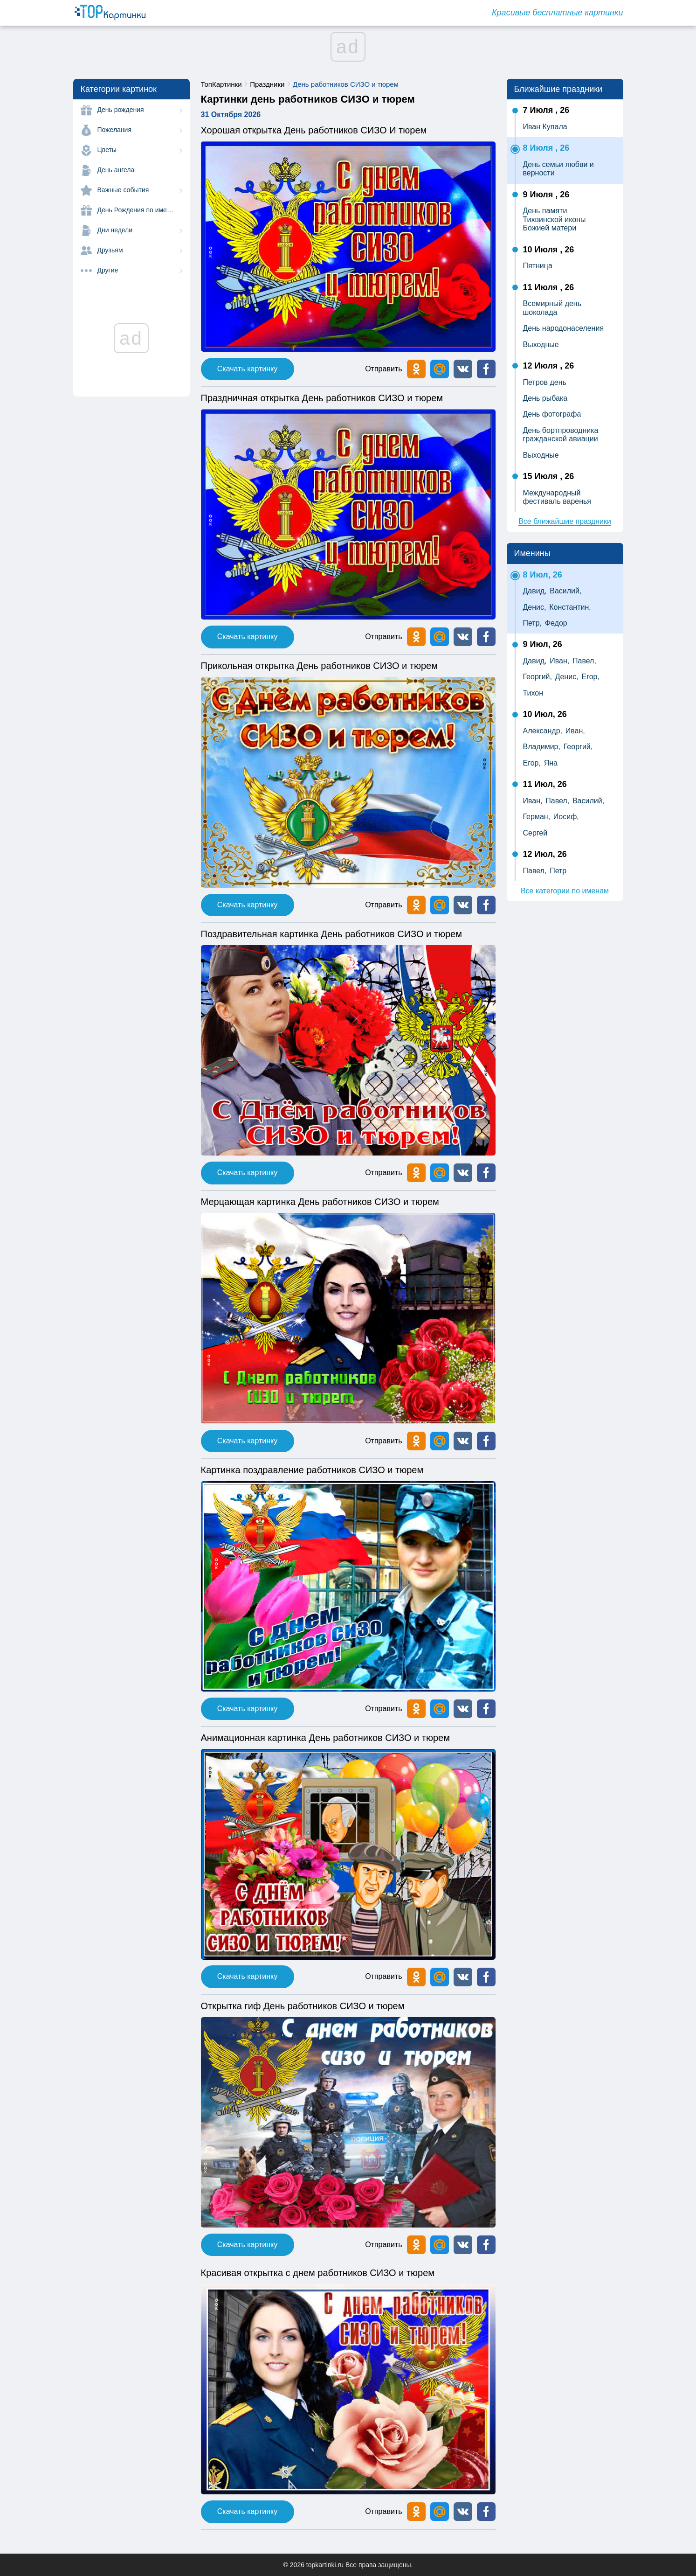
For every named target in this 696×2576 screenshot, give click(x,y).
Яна (551, 763)
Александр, (543, 731)
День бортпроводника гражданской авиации (561, 434)
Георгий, (537, 677)
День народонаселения (563, 328)
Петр (558, 871)
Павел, (584, 661)
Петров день (544, 382)
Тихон (533, 693)
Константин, (570, 607)
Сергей (535, 833)
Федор (556, 623)
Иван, (559, 661)
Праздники (267, 84)
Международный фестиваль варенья (557, 497)
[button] (463, 369)
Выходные (541, 344)
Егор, (590, 677)
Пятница (537, 266)
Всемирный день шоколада (552, 307)
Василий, (565, 591)
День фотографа (552, 414)
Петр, (532, 623)
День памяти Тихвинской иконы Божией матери (554, 219)
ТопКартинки (221, 84)
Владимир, (541, 747)
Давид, (535, 591)
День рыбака (545, 398)
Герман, (537, 817)
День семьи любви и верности (558, 168)
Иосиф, (566, 817)
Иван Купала (545, 127)
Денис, (534, 607)
